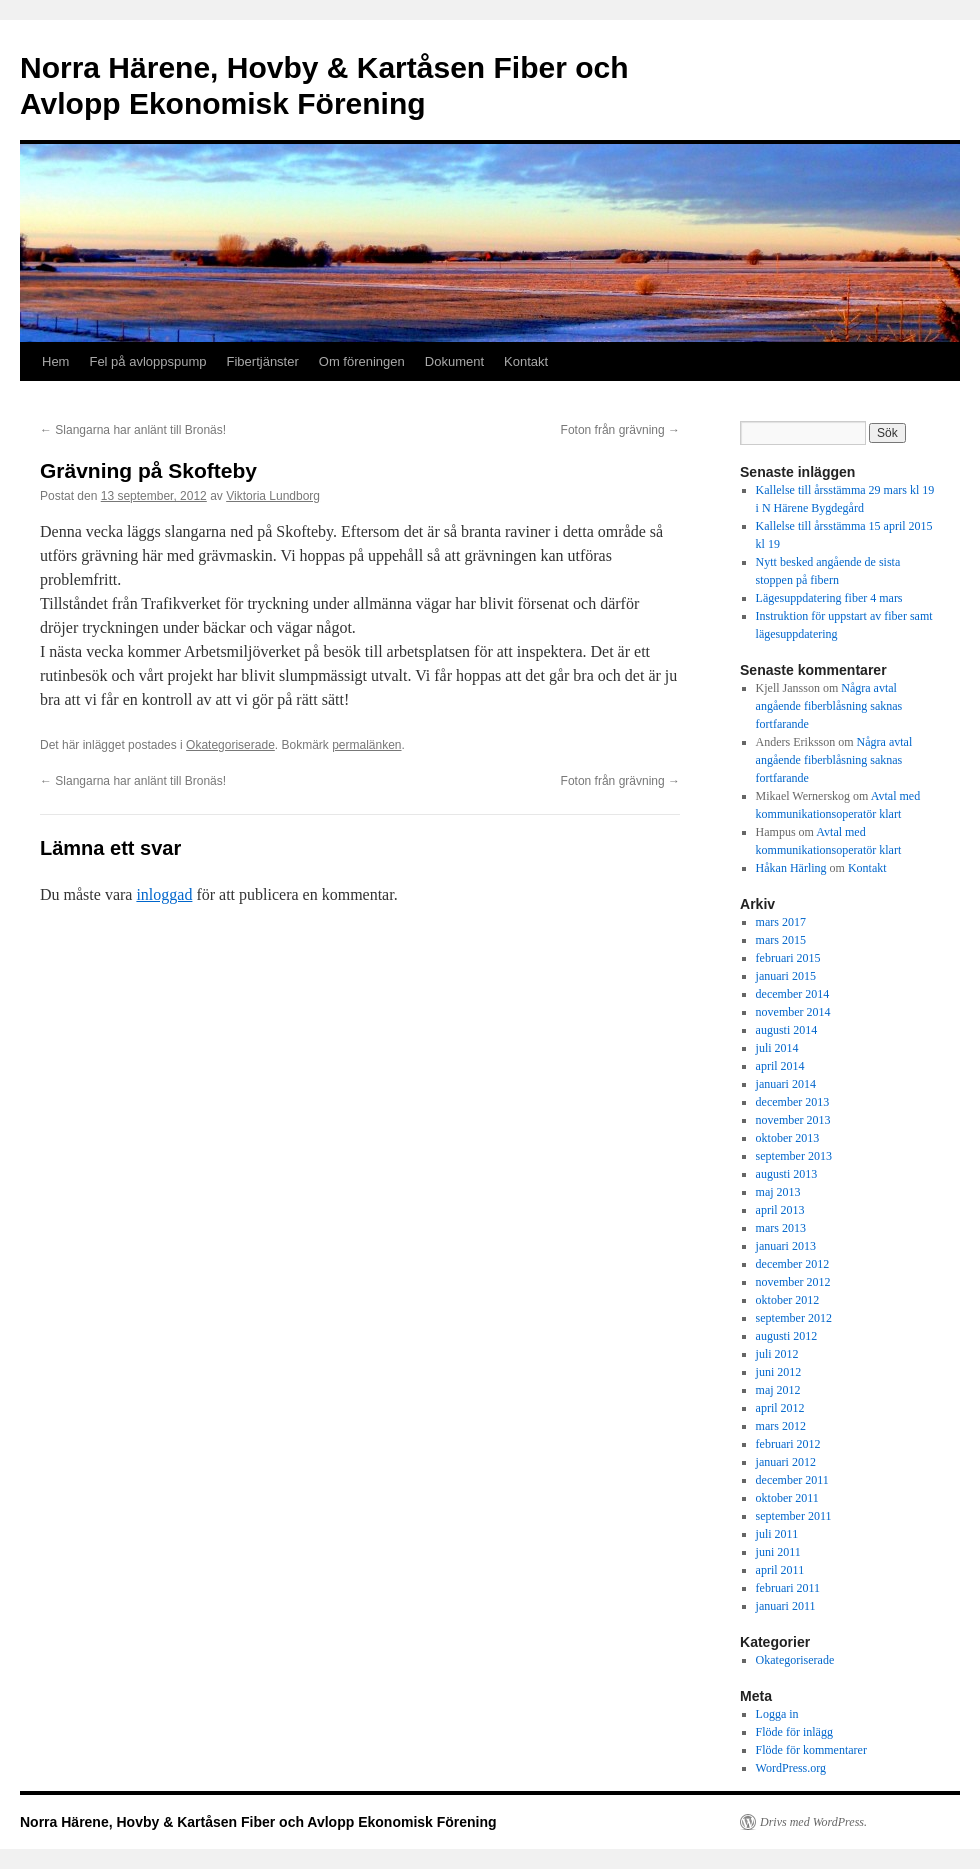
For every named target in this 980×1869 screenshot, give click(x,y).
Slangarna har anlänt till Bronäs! (133, 430)
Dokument (454, 361)
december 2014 (793, 994)
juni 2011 (778, 1552)
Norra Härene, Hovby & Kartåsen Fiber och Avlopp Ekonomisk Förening (258, 1822)
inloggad (164, 894)
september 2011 (794, 1516)
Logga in (777, 1714)
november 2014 (793, 1012)
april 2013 (780, 1210)
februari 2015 (788, 958)
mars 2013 (781, 1228)
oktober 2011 (787, 1498)
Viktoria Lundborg (273, 496)
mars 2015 (781, 940)
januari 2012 (786, 1462)
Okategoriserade (230, 745)
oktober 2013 (788, 1138)
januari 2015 (786, 976)
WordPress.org (791, 1768)
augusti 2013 (787, 1174)
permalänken (366, 745)
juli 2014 (777, 1048)
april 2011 (780, 1570)
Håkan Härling (791, 868)
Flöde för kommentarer (811, 1750)
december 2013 (793, 1102)
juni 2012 (779, 1372)
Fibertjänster (263, 361)
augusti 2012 (787, 1336)
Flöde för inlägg (794, 1732)
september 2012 (794, 1318)
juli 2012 (777, 1354)
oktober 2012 (788, 1300)
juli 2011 (777, 1534)
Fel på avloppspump (147, 361)
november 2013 (793, 1120)
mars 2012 (781, 1426)
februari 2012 (788, 1444)
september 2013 (794, 1156)
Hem (55, 361)
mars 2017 (781, 922)
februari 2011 (788, 1588)
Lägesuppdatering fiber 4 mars (829, 598)
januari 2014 (786, 1084)
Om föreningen (362, 361)
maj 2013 (778, 1192)
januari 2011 (786, 1606)
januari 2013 (786, 1246)
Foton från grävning (620, 430)
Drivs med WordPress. (813, 1822)
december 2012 (793, 1264)
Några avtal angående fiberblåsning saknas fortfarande (829, 706)
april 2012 (780, 1408)
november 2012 (793, 1282)
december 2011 (792, 1480)
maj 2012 (778, 1390)
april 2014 (780, 1066)
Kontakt (526, 361)
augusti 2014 (787, 1030)
